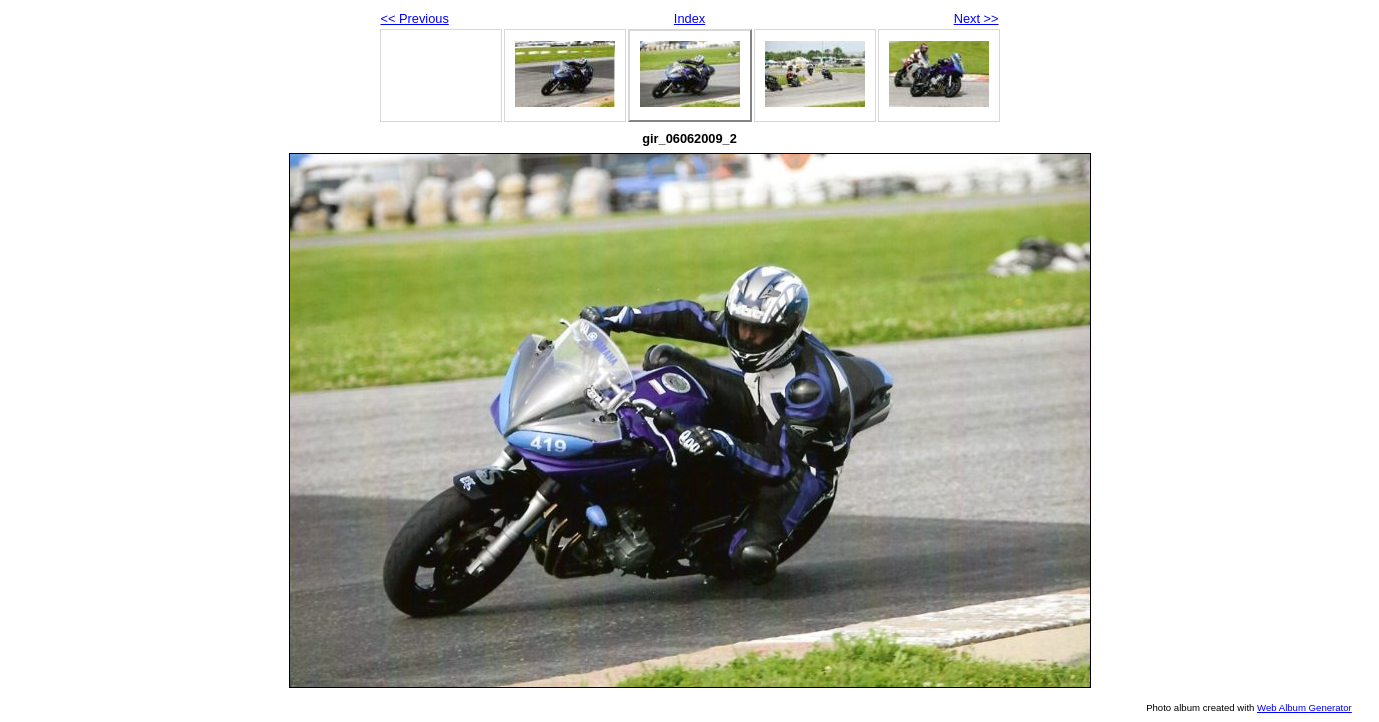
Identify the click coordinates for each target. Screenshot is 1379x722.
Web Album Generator (1304, 707)
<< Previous (415, 18)
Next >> (976, 18)
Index (689, 18)
